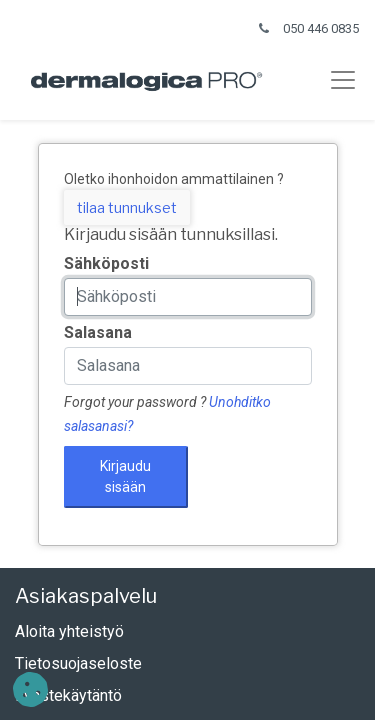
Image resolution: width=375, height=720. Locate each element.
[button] (30, 689)
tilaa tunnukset (127, 207)
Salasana (98, 332)
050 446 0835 (321, 28)
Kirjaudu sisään (125, 476)
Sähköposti (106, 263)
